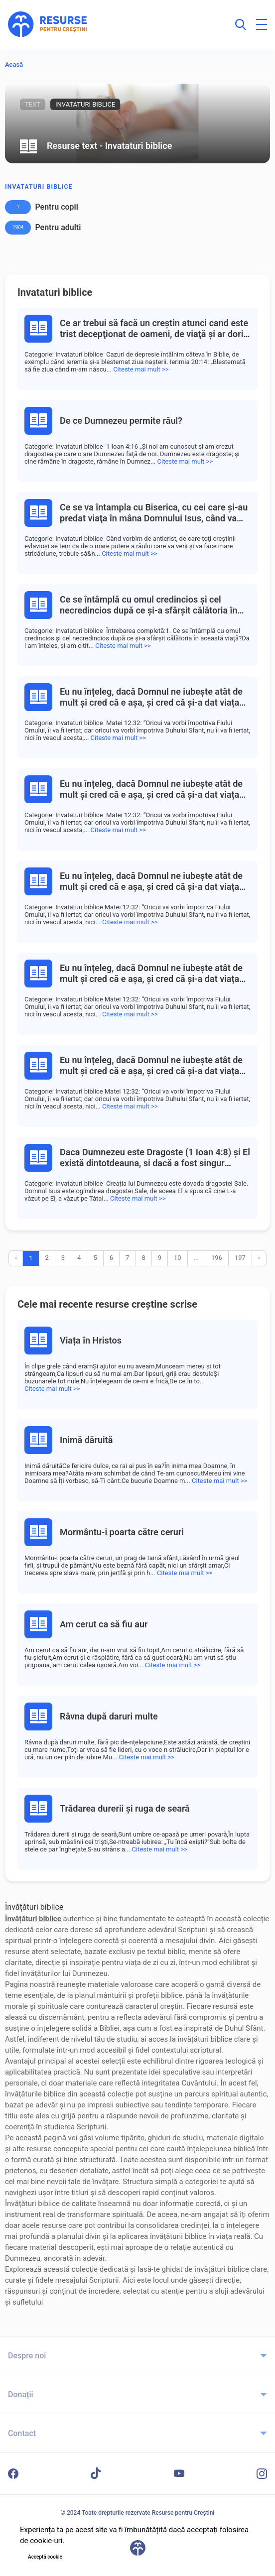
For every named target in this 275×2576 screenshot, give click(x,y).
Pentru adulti (58, 227)
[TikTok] (96, 2473)
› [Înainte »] (259, 1257)
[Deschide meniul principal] (261, 24)
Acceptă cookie (45, 2557)
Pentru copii (56, 207)
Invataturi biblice (38, 186)
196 (216, 1257)
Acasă (14, 64)
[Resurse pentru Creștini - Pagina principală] (47, 24)
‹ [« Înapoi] (16, 1257)
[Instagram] (262, 2473)
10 (177, 1257)
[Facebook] (13, 2473)
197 (240, 1257)
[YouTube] (179, 2473)
